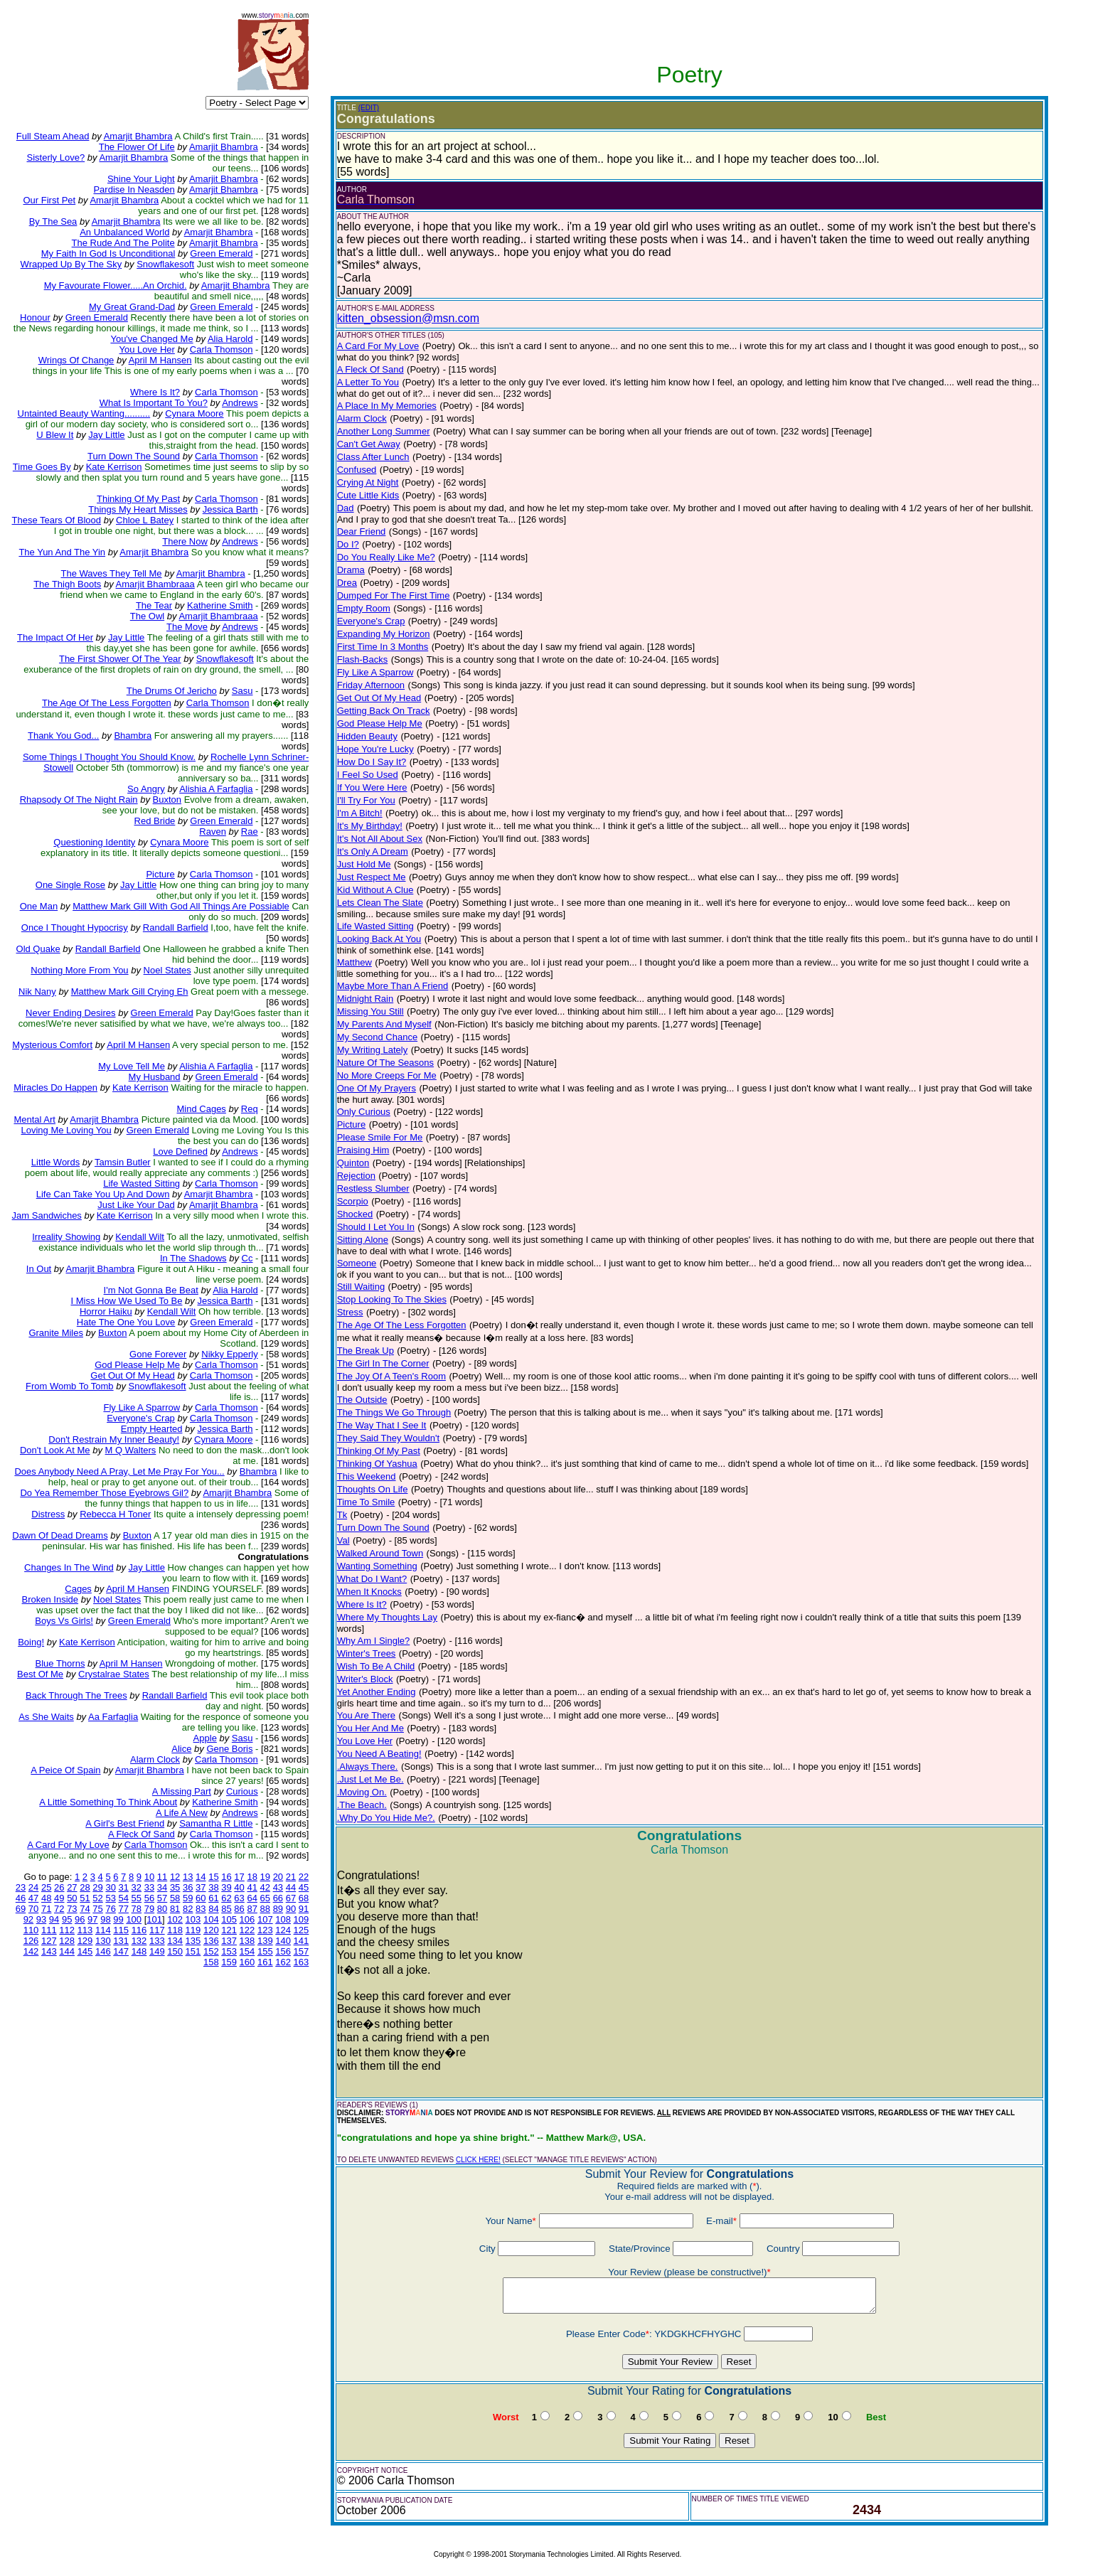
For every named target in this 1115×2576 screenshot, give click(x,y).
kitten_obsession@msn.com (408, 318)
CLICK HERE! (478, 2160)
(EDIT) (368, 108)
